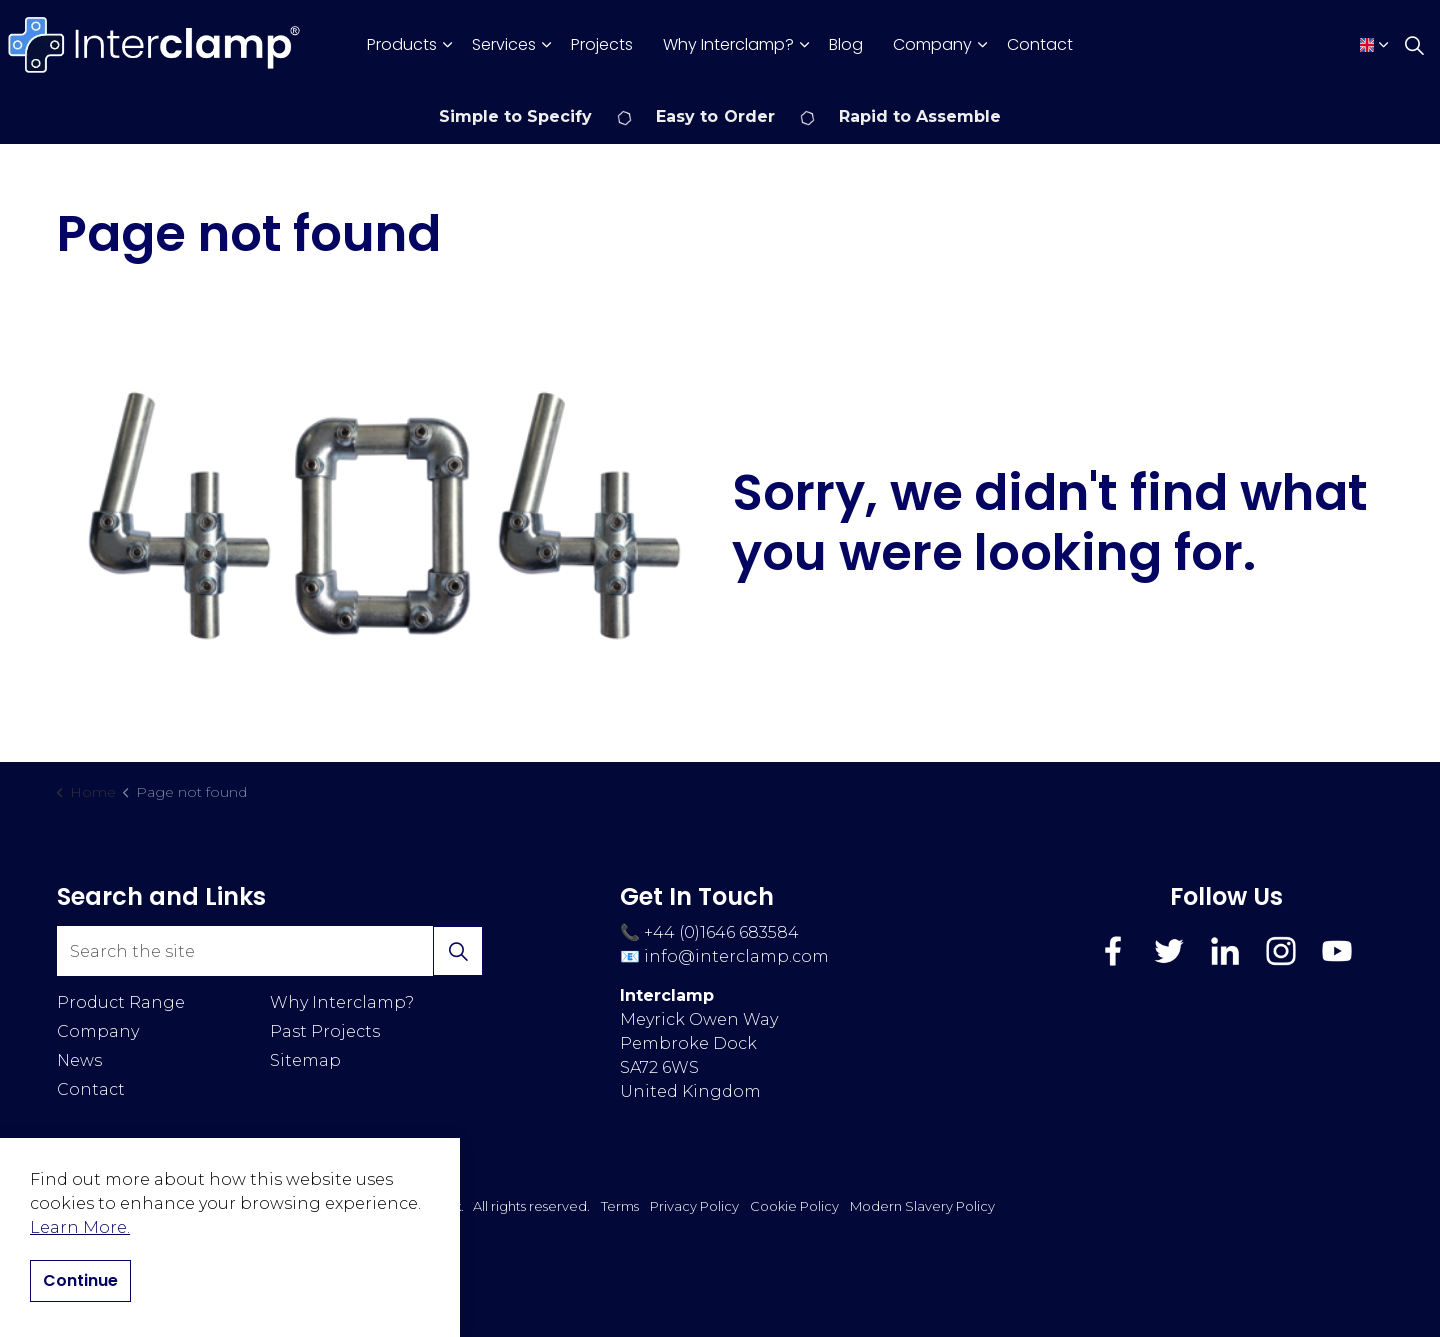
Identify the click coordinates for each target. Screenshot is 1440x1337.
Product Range (121, 1002)
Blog (846, 44)
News (79, 1060)
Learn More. (80, 1227)
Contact (1040, 44)
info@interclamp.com (736, 956)
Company (932, 44)
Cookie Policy (794, 1206)
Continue (80, 1281)
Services (504, 44)
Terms (620, 1206)
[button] (382, 513)
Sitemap (305, 1060)
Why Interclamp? (728, 44)
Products (402, 44)
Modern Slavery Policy (922, 1206)
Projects (602, 44)
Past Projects (325, 1031)
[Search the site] (270, 951)
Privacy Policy (694, 1206)
